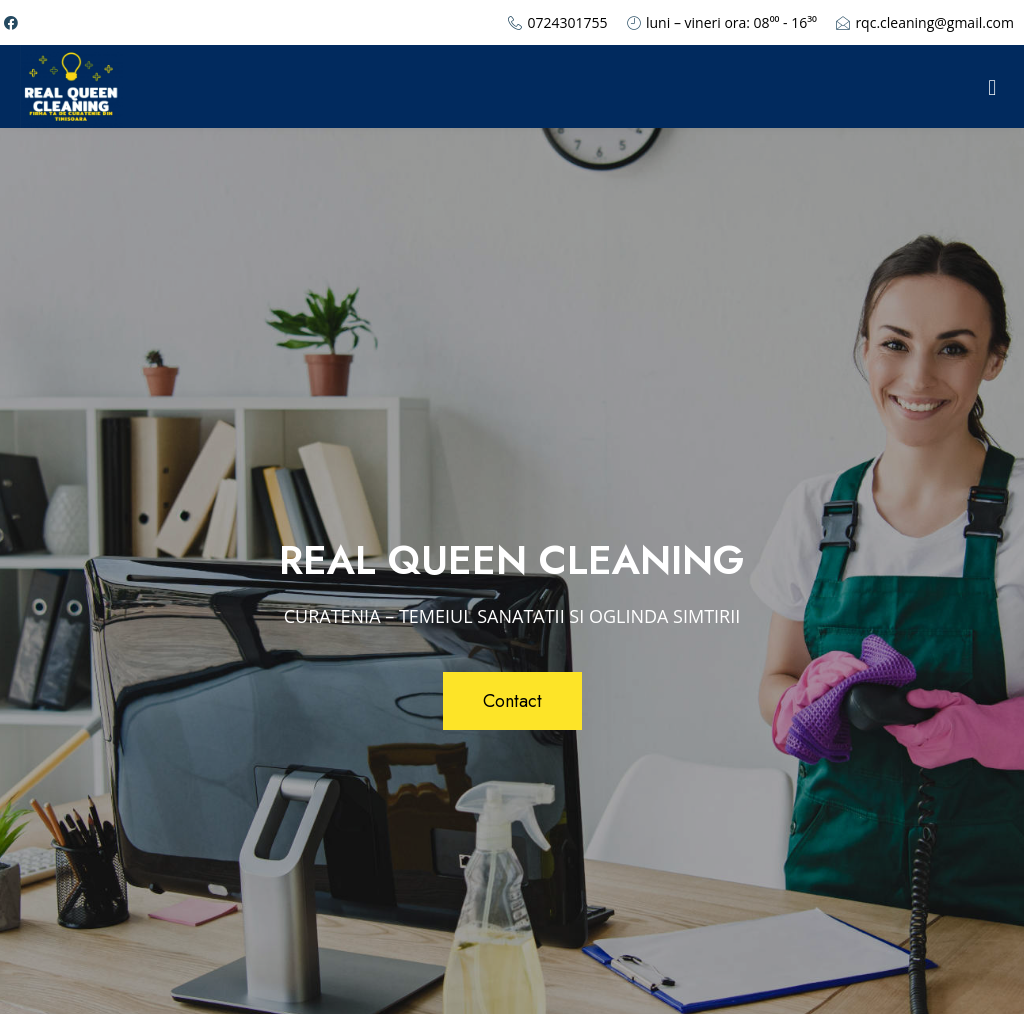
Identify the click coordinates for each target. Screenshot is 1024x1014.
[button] (512, 701)
